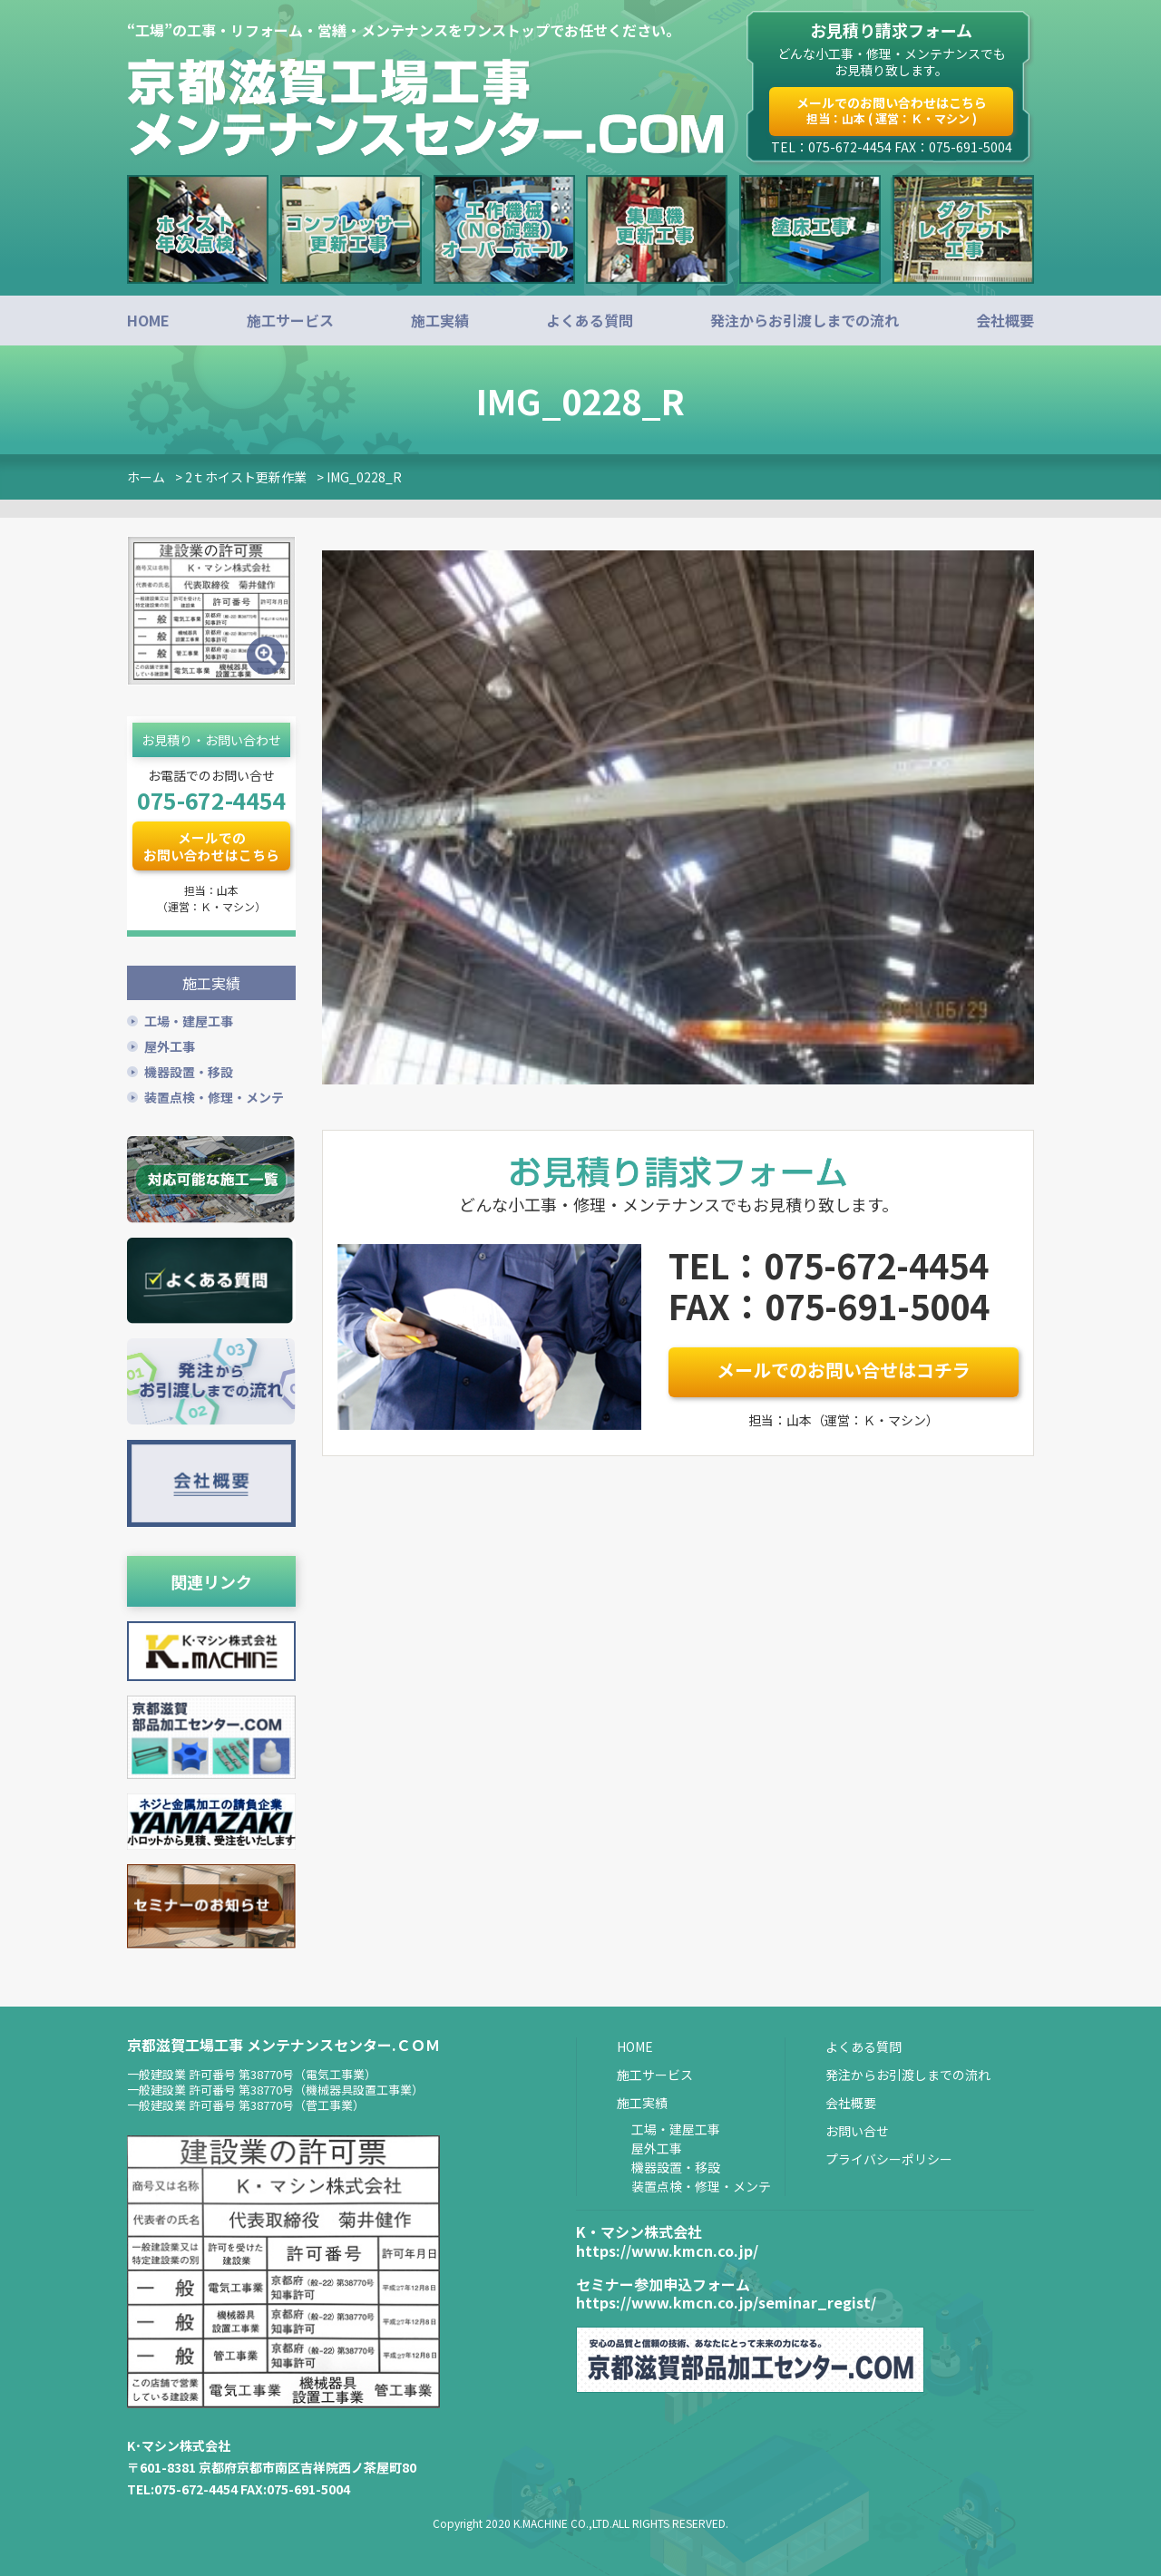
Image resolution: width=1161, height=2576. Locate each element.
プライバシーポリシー (888, 2157)
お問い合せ (857, 2129)
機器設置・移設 (188, 1070)
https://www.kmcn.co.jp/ (667, 2249)
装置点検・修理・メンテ (214, 1095)
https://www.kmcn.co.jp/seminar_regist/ (726, 2301)
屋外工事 (169, 1044)
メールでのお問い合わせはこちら (891, 110)
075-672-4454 (211, 799)
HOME (148, 320)
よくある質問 (589, 320)
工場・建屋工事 (188, 1019)
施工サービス (290, 320)
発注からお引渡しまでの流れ (804, 320)
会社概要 (1005, 320)
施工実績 (440, 320)
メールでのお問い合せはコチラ (844, 1369)
